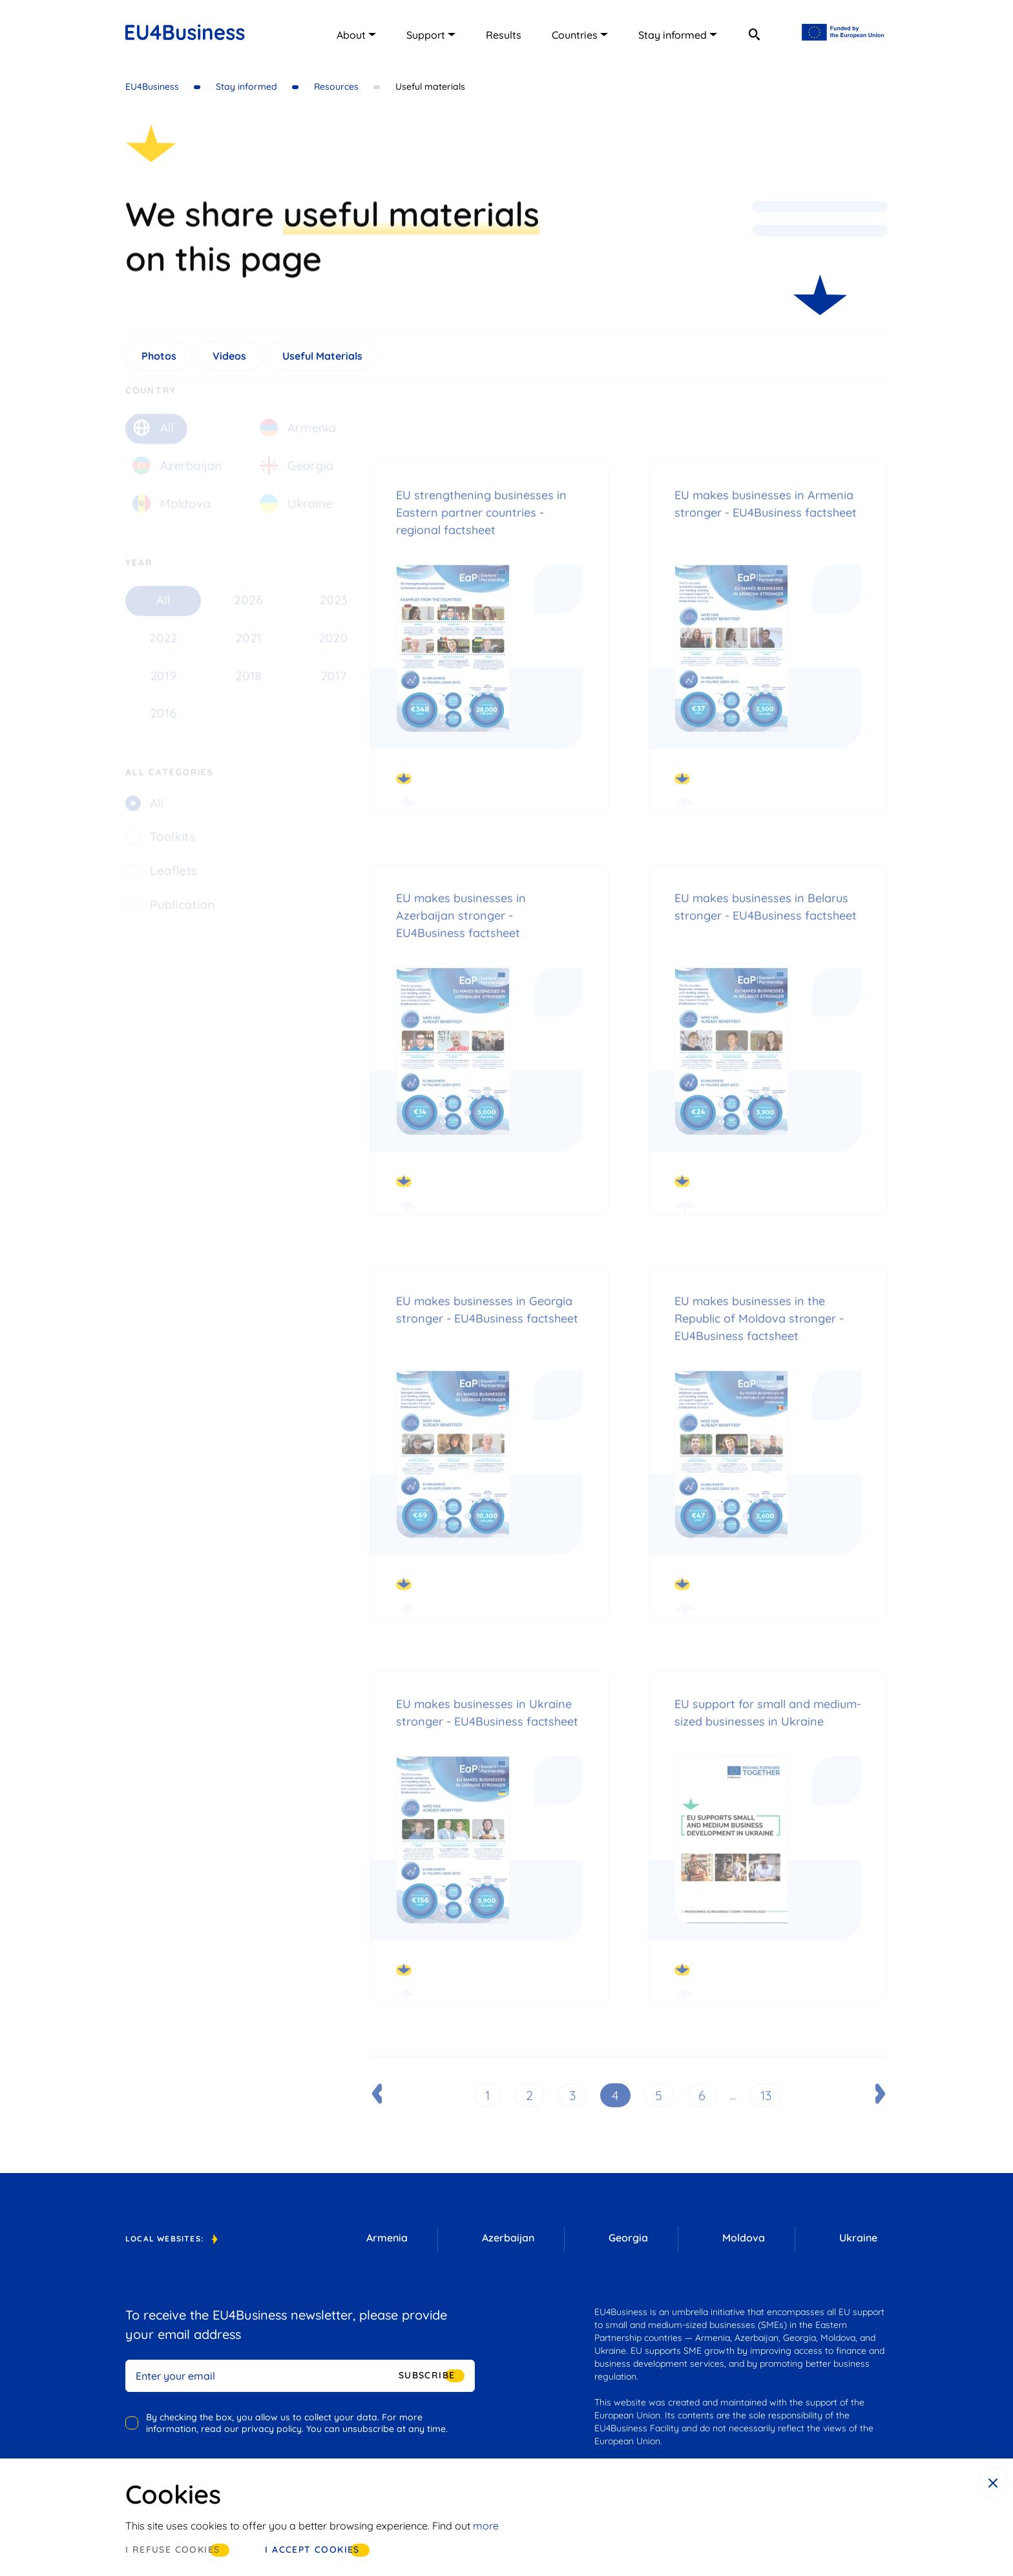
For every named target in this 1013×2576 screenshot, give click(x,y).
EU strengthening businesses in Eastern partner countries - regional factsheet (481, 528)
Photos (158, 361)
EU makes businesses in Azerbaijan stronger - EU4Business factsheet (461, 931)
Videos (229, 361)
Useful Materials (322, 361)
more (486, 2525)
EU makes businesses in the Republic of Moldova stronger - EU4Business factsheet (759, 1334)
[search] (754, 34)
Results (503, 34)
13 (765, 2111)
